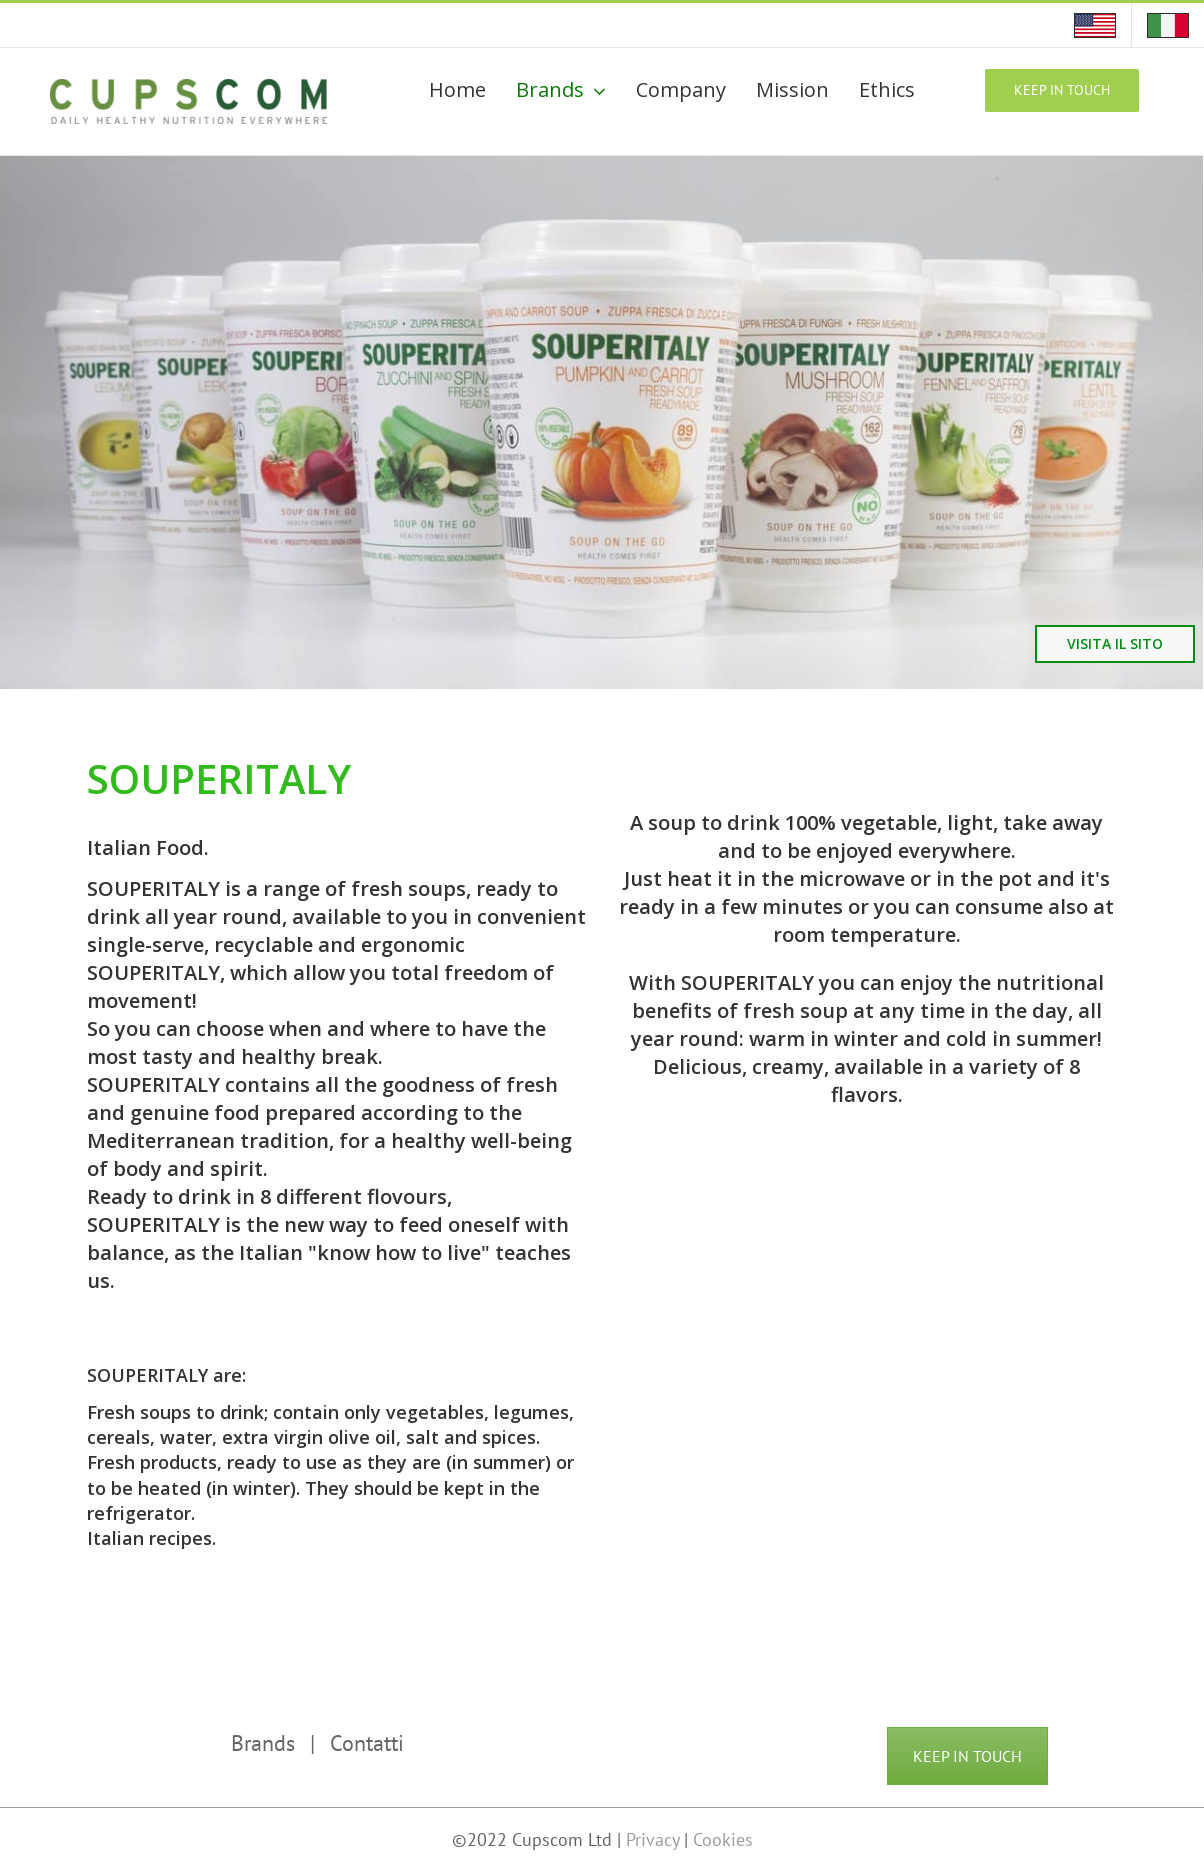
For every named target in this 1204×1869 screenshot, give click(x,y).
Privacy (655, 1839)
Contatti (367, 1743)
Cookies (723, 1839)
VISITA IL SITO (1115, 643)
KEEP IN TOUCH (967, 1756)
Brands (263, 1743)
